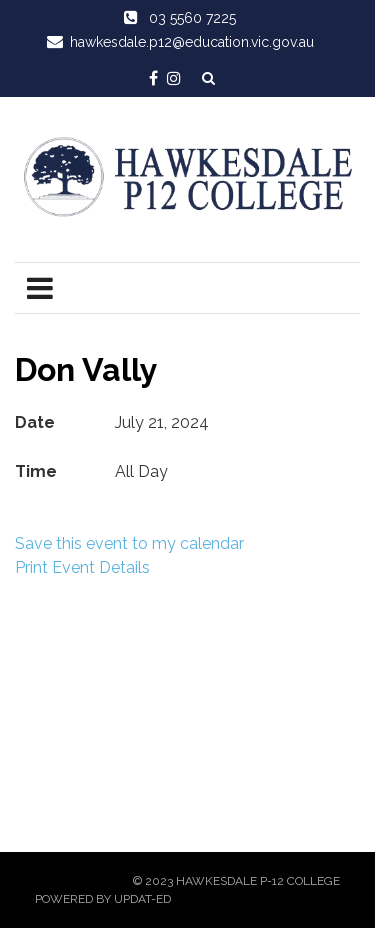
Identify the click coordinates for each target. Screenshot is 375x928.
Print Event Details (82, 567)
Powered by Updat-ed (103, 899)
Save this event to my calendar (129, 543)
